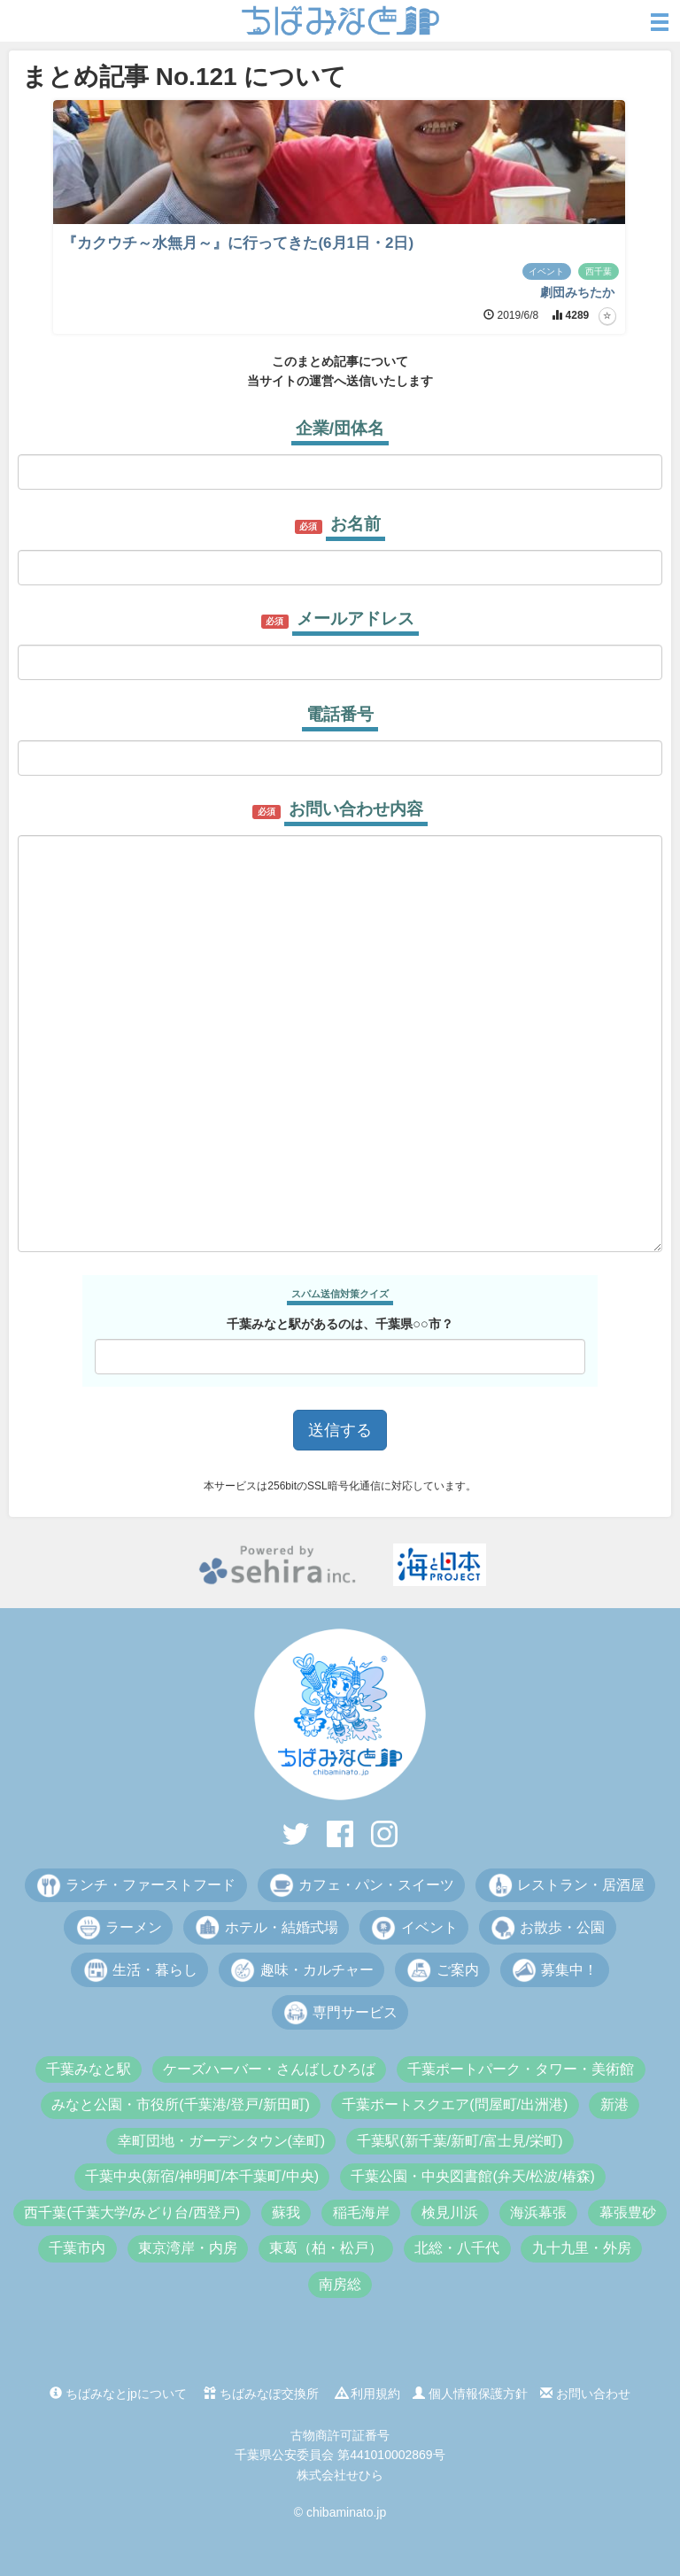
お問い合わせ (585, 2393)
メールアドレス (355, 618)
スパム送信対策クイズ (340, 1293)
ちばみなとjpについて (118, 2393)
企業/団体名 (340, 428)
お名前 (355, 523)
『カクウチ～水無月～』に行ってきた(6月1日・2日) (237, 243)
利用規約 (368, 2393)
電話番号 (340, 714)
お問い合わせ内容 (356, 809)
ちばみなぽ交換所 (261, 2393)
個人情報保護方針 (470, 2393)
